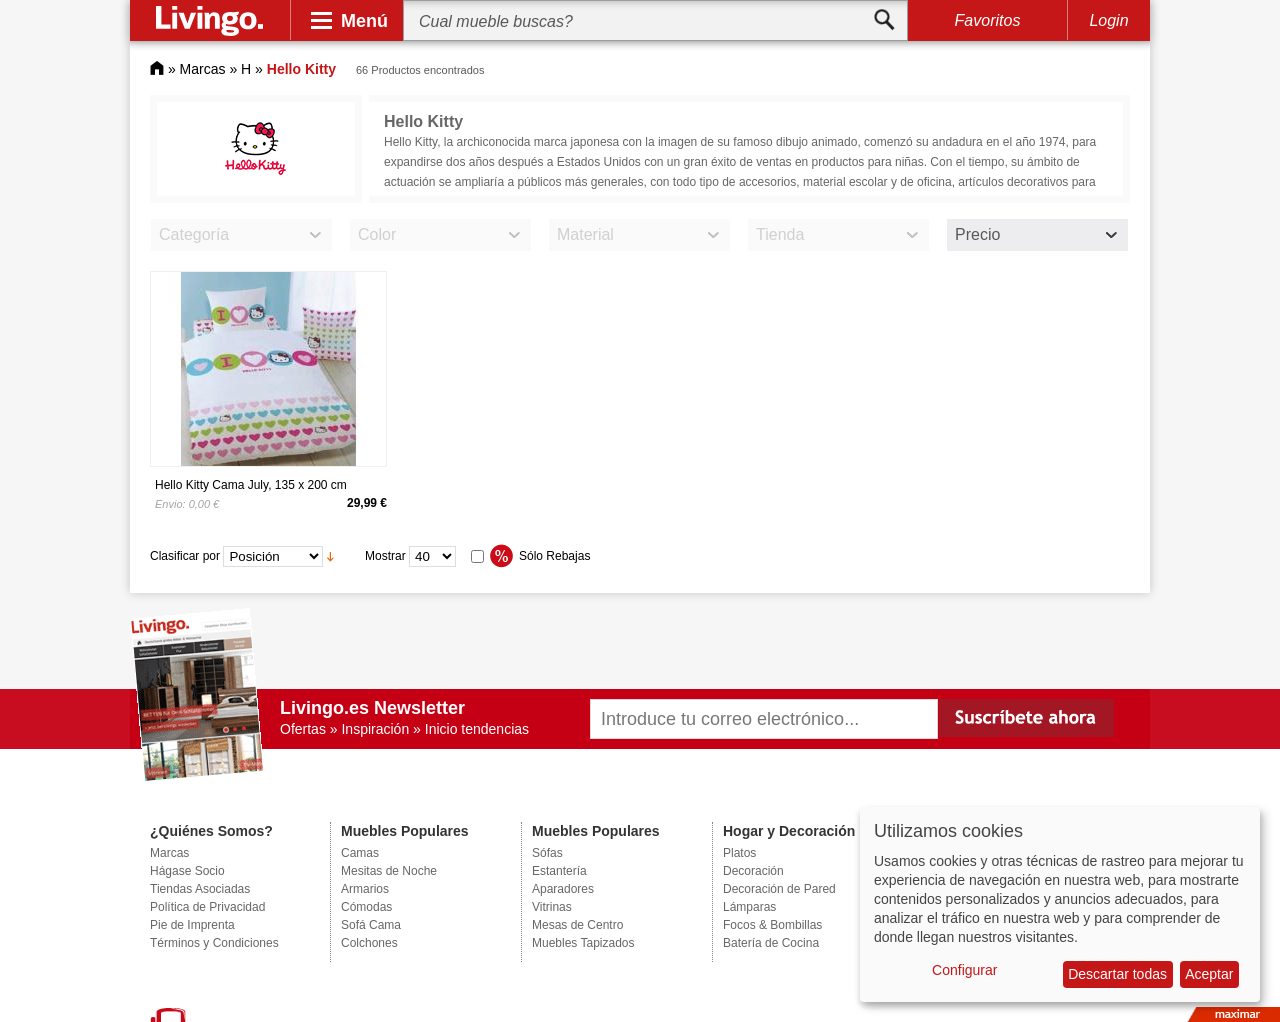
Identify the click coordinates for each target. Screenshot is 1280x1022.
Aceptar (1209, 974)
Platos (739, 853)
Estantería (559, 871)
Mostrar (385, 556)
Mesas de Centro (577, 925)
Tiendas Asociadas (200, 889)
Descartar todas (1117, 974)
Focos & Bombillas (772, 925)
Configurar (964, 970)
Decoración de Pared (779, 889)
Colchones (369, 943)
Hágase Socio (187, 871)
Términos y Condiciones (214, 943)
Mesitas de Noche (389, 871)
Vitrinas (552, 907)
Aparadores (563, 889)
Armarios (365, 889)
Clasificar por (185, 556)
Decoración (753, 871)
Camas (360, 853)
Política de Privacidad (207, 907)
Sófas (547, 853)
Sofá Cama (371, 925)
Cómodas (366, 907)
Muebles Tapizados (583, 943)
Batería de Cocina (771, 943)
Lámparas (749, 907)
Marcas (203, 69)
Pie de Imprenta (192, 925)
